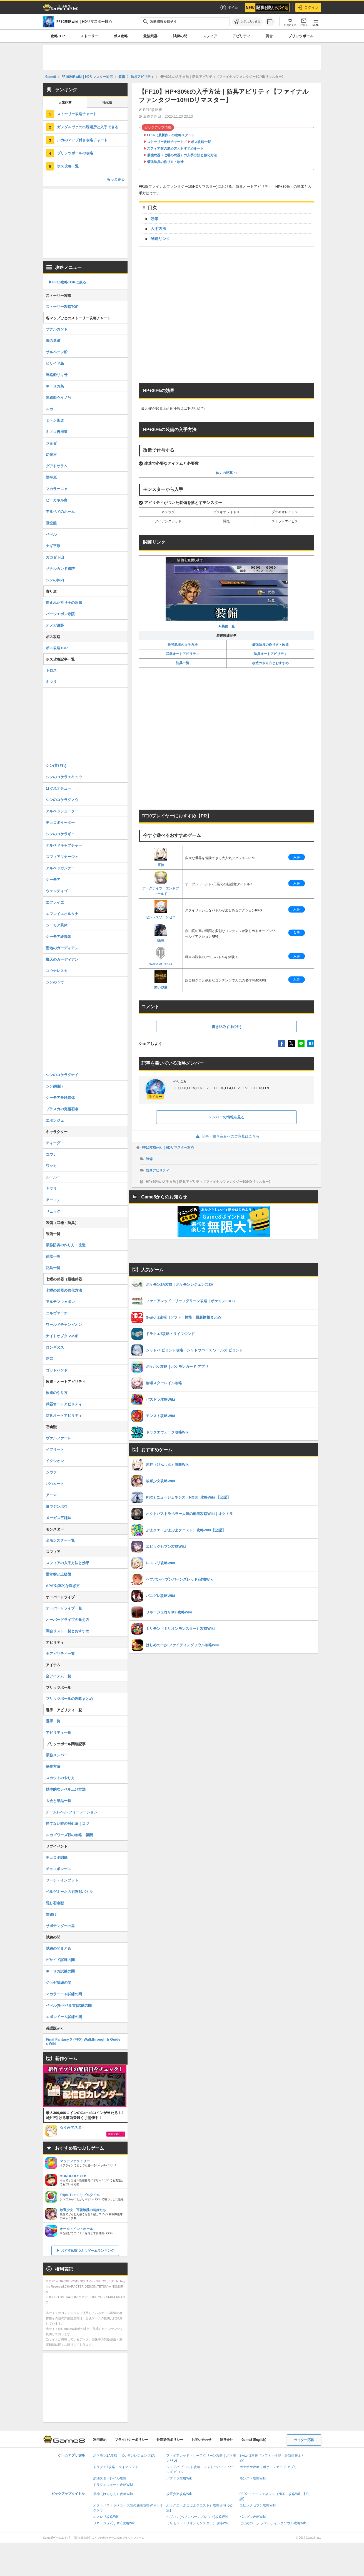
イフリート (55, 1449)
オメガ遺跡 (55, 625)
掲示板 (107, 103)
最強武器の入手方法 (183, 645)
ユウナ (51, 1154)
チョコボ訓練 (57, 1857)
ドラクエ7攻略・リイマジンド (115, 2467)
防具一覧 (182, 663)
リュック (53, 1211)
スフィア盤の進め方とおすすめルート (175, 148)
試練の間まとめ (58, 1948)
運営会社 (226, 2440)
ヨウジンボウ (57, 1506)
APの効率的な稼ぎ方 (63, 1586)
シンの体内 (55, 580)
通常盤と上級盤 (58, 1574)
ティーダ (53, 1143)
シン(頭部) (54, 1086)
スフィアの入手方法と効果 (67, 1563)
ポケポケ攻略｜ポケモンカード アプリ (268, 2467)
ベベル (51, 534)
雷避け (51, 1914)
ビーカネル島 (57, 500)
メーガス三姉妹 (58, 1518)
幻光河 (51, 455)
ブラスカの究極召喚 (62, 1109)
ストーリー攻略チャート (165, 142)
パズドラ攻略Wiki (179, 2478)
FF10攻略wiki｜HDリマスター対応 (168, 1147)
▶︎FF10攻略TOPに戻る (67, 282)
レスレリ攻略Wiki (106, 2517)
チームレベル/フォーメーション (72, 1812)
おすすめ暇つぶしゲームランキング (87, 2251)
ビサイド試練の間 (60, 1960)
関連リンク (160, 238)
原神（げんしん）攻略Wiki (113, 2494)
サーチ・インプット (62, 1880)
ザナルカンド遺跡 (60, 569)
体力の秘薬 (224, 473)
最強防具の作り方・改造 (165, 162)
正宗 (49, 1359)
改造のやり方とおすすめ (270, 663)
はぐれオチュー (58, 788)
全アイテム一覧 (58, 1676)
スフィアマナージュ (62, 857)
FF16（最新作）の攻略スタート (171, 135)
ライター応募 (304, 2440)
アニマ (51, 1495)
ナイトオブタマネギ (62, 1336)
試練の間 (180, 36)
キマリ (51, 682)
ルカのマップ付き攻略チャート (82, 140)
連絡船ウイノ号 (58, 397)
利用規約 (99, 2440)
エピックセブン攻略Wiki (258, 2505)
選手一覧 (53, 1721)
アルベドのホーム (60, 512)
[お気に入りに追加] (247, 21)
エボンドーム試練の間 (64, 2017)
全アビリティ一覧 (60, 1654)
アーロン (53, 1200)
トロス (51, 670)
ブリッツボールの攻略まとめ (69, 1699)
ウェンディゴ (57, 891)
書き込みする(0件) (226, 1027)
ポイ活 (229, 7)
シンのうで (55, 982)
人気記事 (65, 103)
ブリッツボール (300, 36)
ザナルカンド (57, 329)
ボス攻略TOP (57, 648)
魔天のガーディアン (62, 959)
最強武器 (150, 36)
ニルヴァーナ (57, 1313)
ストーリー (89, 36)
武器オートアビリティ (182, 654)
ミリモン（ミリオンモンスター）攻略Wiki (197, 2523)
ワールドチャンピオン (64, 1324)
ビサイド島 (55, 363)
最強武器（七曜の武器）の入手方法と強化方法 (182, 155)
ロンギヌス (55, 1347)
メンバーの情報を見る (226, 1117)
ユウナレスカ (57, 971)
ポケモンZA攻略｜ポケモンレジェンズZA (124, 2456)
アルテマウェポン (60, 1302)
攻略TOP (58, 36)
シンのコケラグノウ (62, 800)
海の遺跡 (53, 340)
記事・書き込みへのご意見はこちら (227, 1136)
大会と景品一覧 (58, 1801)
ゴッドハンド (57, 1370)
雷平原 (51, 477)
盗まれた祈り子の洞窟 (64, 602)
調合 (269, 36)
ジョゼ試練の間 (58, 1983)
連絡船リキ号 (57, 375)
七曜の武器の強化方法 (64, 1290)
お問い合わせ (201, 2440)
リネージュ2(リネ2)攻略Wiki (114, 2523)
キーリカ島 (55, 386)
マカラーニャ (57, 489)
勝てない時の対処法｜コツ (67, 1823)
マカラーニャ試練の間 (64, 1994)
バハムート (55, 1484)
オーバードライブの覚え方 (67, 1620)
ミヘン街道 (55, 420)
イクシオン (55, 1461)
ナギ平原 (53, 546)
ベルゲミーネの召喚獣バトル (69, 1892)
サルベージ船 (57, 352)
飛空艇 (51, 523)
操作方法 (53, 1766)
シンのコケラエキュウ (64, 777)
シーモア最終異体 (60, 1098)
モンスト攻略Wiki (253, 2478)
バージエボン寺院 (60, 614)
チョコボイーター (60, 822)
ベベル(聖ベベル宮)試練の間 (69, 2005)
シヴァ (51, 1472)
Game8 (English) (253, 2440)
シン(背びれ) (56, 765)
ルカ (49, 409)
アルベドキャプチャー (64, 845)
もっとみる (116, 179)
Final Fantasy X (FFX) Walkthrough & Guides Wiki (83, 2041)
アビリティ (241, 36)
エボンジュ (55, 1120)
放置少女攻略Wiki (179, 2494)
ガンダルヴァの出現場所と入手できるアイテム (92, 127)
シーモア (53, 879)
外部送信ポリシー (169, 2440)
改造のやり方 (57, 1393)
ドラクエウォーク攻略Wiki (113, 2485)
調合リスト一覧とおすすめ (67, 1631)
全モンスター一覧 (60, 1540)
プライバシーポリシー (131, 2440)
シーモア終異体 (58, 937)
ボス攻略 (120, 36)
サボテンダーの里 (60, 1926)
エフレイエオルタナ (62, 914)
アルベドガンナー (60, 868)
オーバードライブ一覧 (64, 1608)
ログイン (308, 7)
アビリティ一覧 (58, 1732)
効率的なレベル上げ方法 (66, 1789)
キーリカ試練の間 (60, 1971)
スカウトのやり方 (60, 1778)
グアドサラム (57, 466)
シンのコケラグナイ (62, 1075)
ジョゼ (51, 443)
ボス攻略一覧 (201, 142)
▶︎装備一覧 (227, 592)
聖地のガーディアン (62, 948)
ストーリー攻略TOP (62, 307)
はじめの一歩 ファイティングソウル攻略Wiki (273, 2523)
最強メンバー (57, 1755)
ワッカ (51, 1166)
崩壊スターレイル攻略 (109, 2478)
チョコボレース (58, 1869)
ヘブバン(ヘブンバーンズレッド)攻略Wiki (197, 2517)
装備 (149, 1159)
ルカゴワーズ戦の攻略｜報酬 (69, 1835)
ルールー (53, 1177)
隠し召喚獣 (55, 1903)
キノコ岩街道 (57, 432)
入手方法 (158, 228)
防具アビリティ (157, 1170)
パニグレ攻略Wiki (253, 2517)
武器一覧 (53, 1256)
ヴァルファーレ (58, 1438)
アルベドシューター (62, 811)
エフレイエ (55, 902)
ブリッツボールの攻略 (75, 153)
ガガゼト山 (55, 557)
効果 (154, 218)
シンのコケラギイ (60, 834)
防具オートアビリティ (270, 654)
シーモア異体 (57, 925)
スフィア (210, 36)
